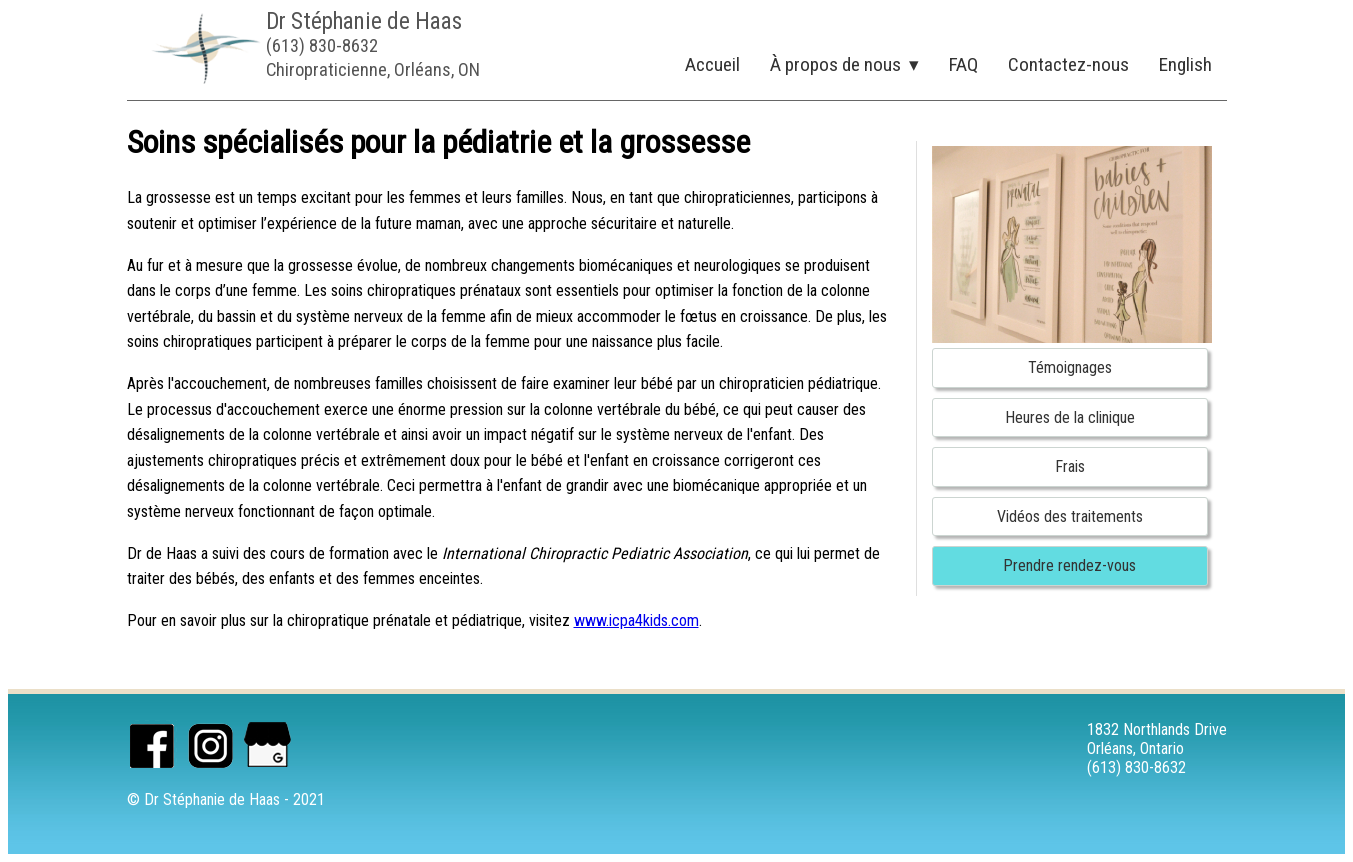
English (1185, 64)
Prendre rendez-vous (1069, 565)
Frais (1070, 466)
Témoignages (1070, 367)
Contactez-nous (1068, 64)
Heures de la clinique (1070, 417)
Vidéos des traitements (1070, 516)
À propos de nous (835, 64)
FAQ (963, 64)
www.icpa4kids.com (636, 620)
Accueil (712, 64)
